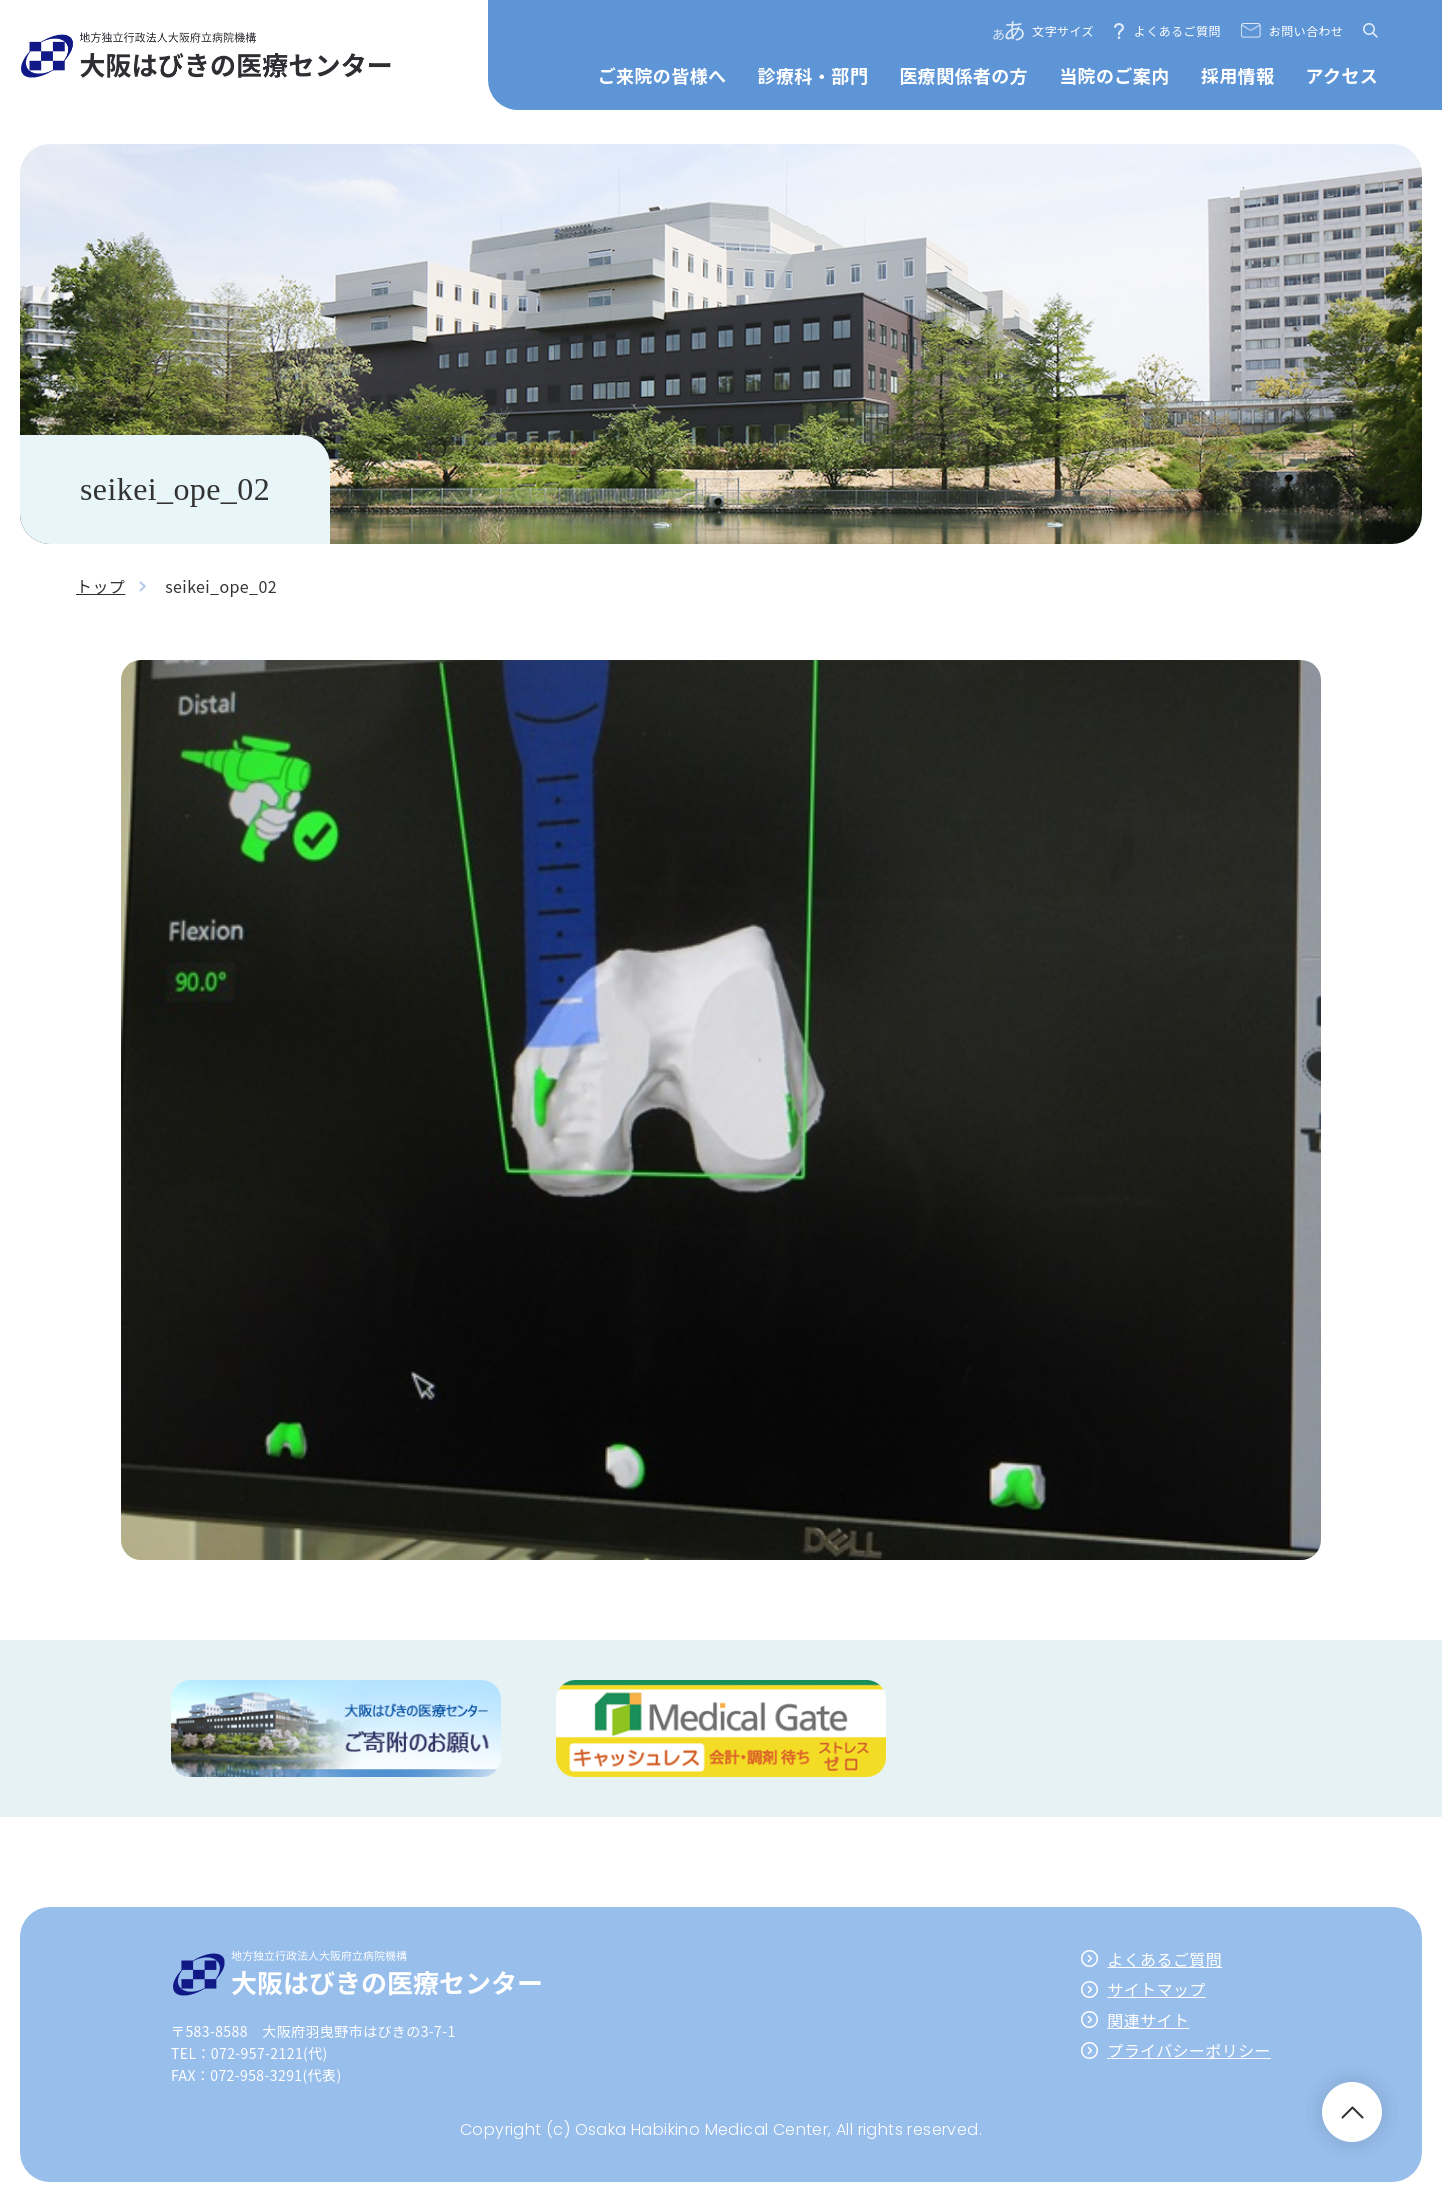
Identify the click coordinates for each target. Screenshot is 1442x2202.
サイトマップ (1156, 1989)
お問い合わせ (1306, 30)
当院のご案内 (1114, 75)
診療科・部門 (813, 75)
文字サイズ (1063, 30)
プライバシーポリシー (1189, 2050)
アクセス (1342, 75)
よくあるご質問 (1177, 30)
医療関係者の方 (963, 75)
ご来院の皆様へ (662, 75)
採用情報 (1238, 75)
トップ (100, 586)
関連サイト (1148, 2020)
